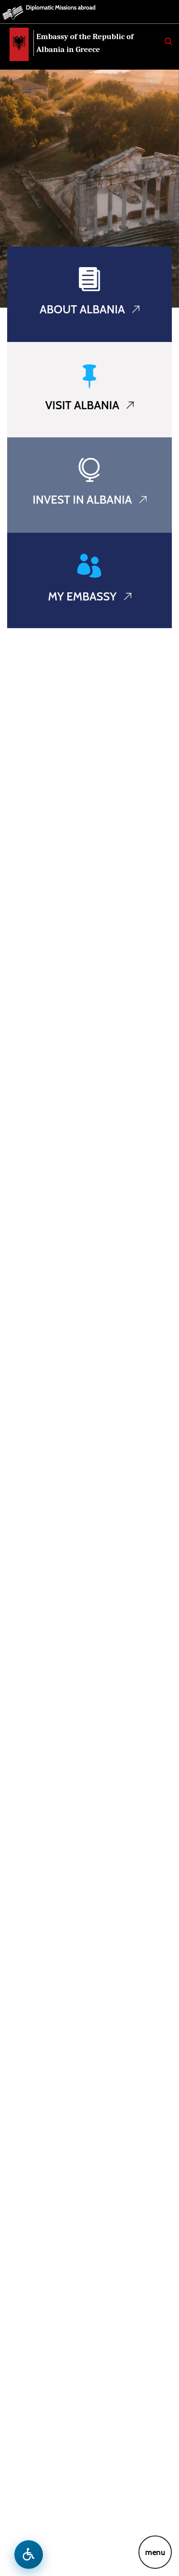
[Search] (168, 41)
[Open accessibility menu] (28, 2554)
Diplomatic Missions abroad (60, 7)
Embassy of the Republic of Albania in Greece (85, 43)
